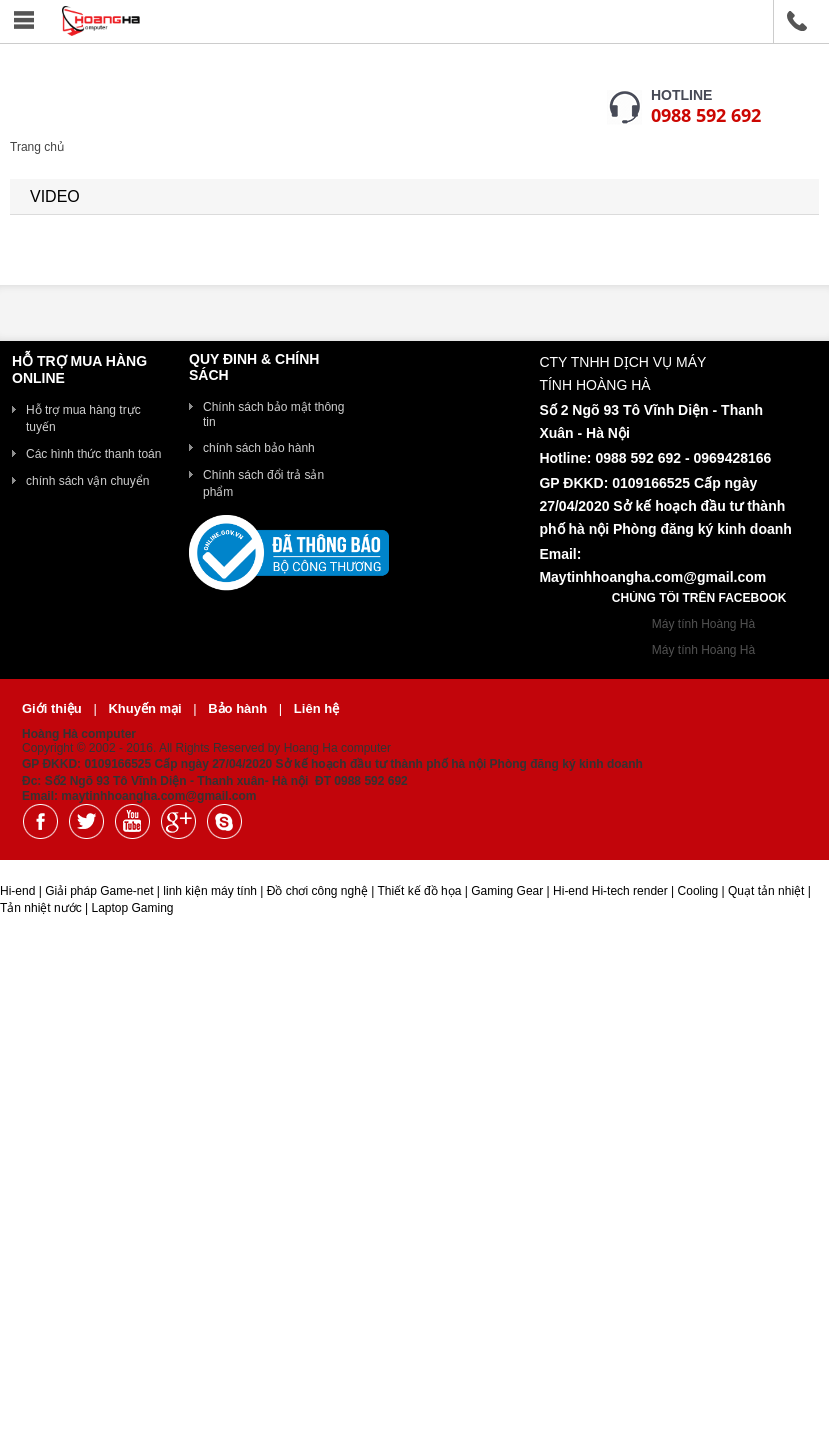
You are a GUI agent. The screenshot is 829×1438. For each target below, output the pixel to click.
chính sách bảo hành (259, 448)
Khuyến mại (146, 708)
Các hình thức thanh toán (93, 454)
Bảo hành (239, 708)
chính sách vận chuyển (87, 481)
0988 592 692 (706, 115)
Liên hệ (316, 708)
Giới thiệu (53, 708)
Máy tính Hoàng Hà (703, 624)
